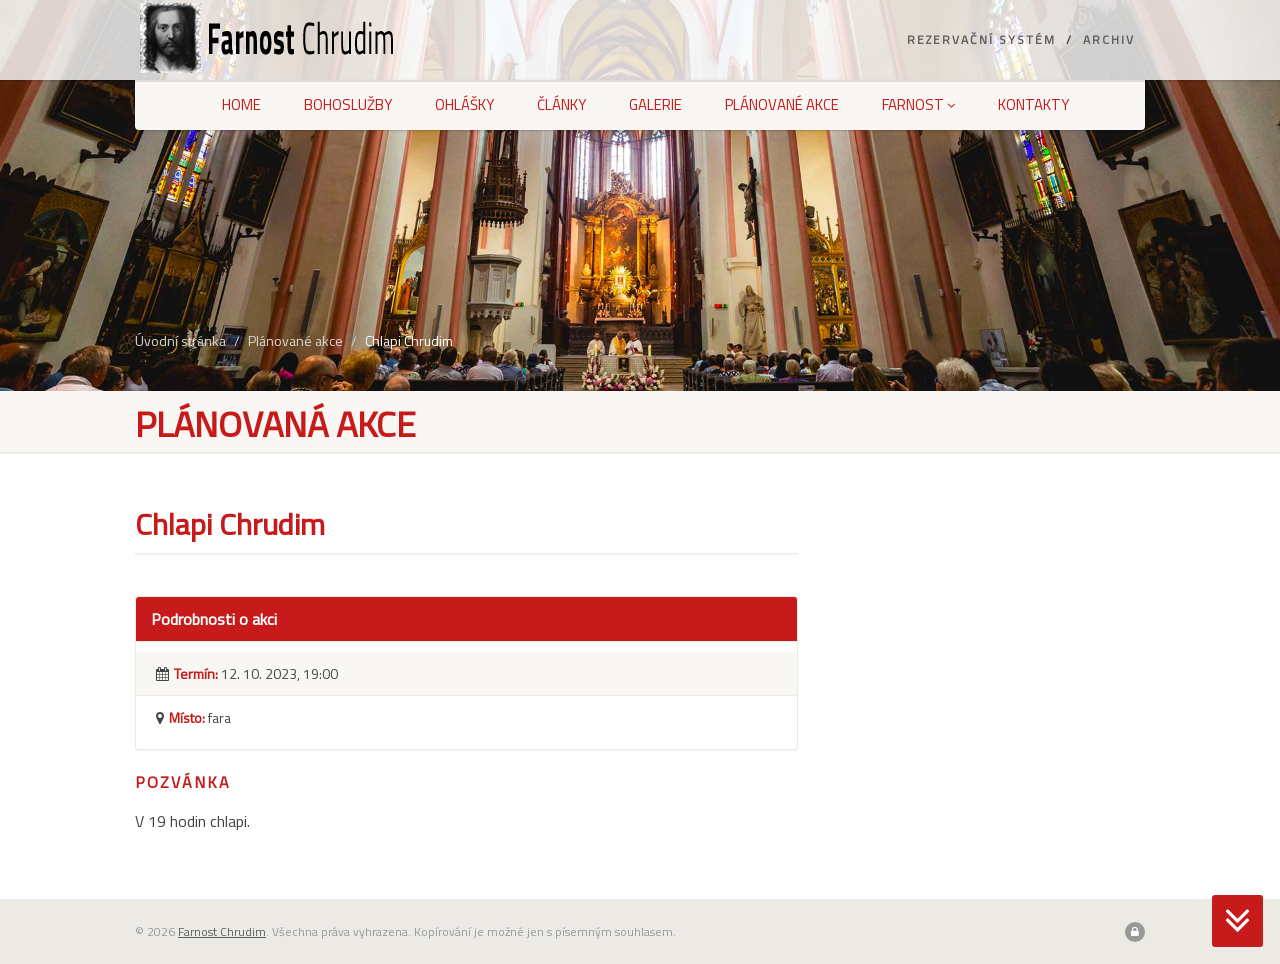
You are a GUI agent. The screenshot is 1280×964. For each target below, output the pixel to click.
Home (241, 104)
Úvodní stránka (180, 340)
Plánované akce (782, 104)
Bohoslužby (348, 104)
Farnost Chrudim (222, 931)
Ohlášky (464, 104)
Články (561, 104)
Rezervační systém (981, 39)
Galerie (655, 104)
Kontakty (1033, 104)
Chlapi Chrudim (409, 340)
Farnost (918, 104)
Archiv (1109, 39)
